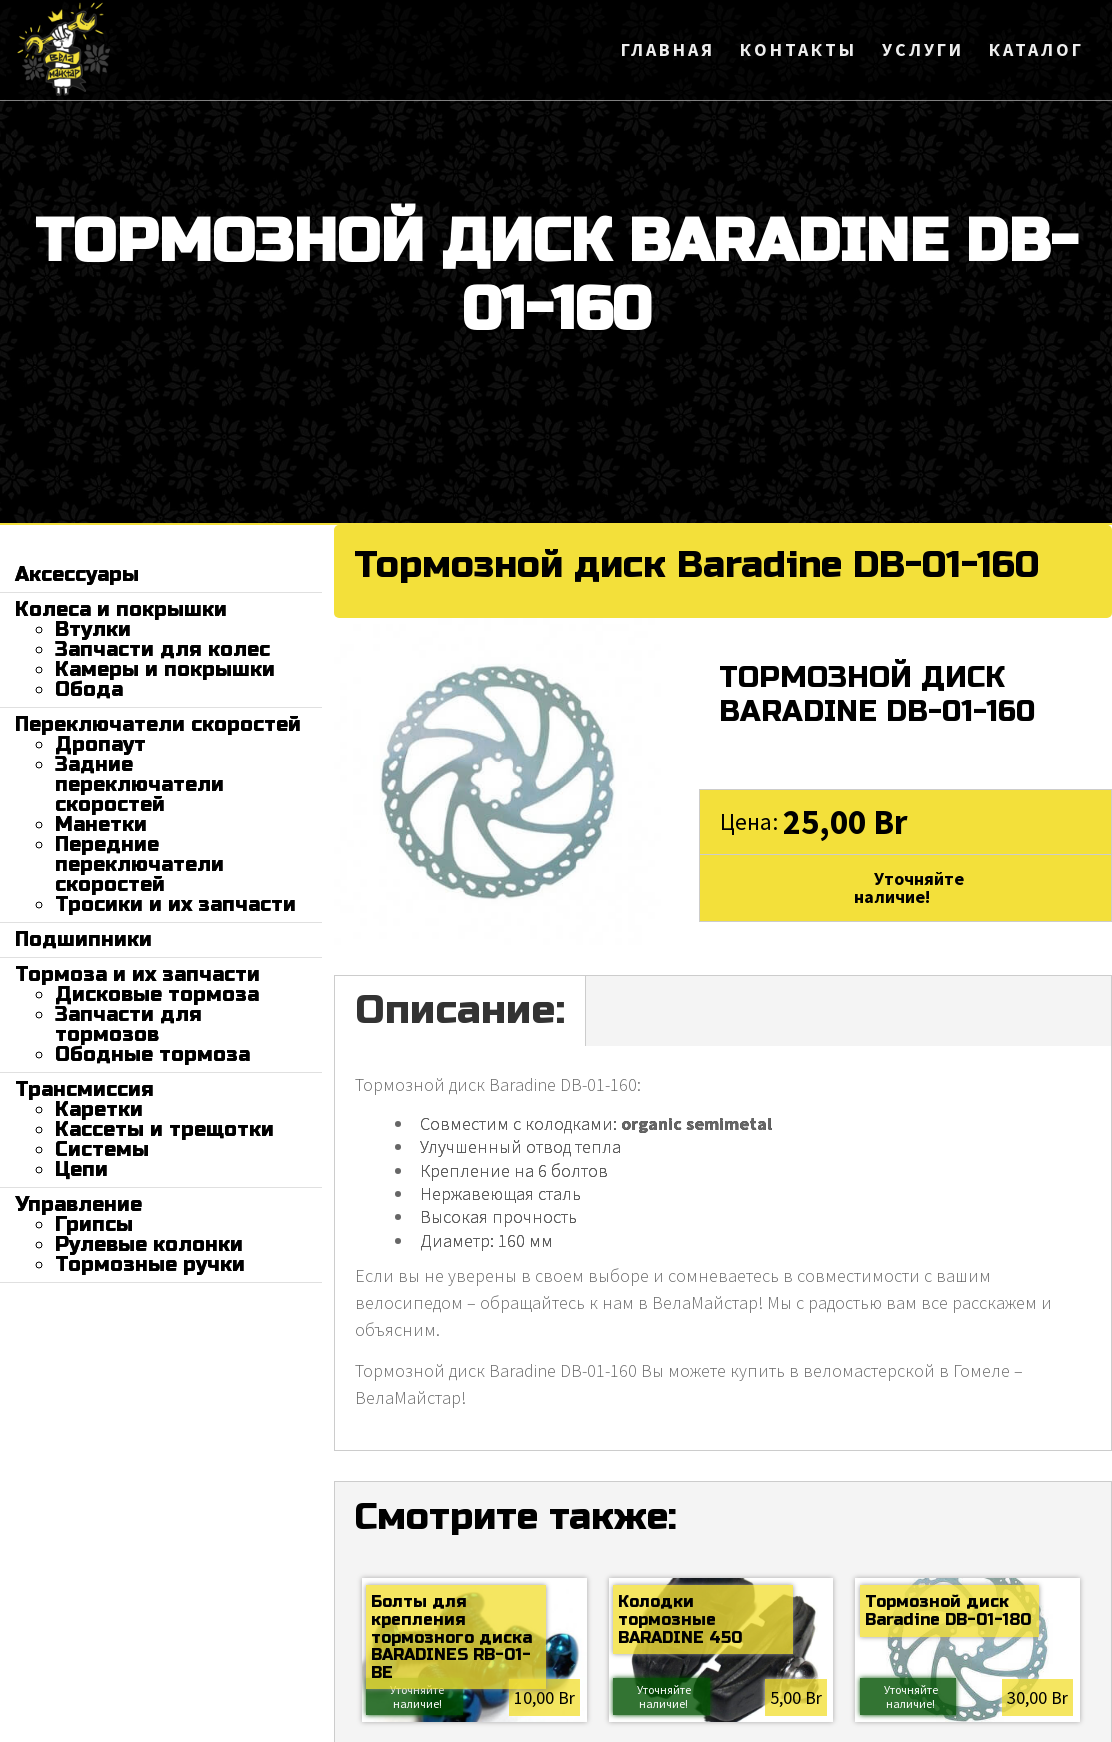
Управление (78, 1204)
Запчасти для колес (162, 649)
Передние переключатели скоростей (139, 864)
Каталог (1036, 49)
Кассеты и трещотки (164, 1129)
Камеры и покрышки (165, 669)
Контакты (798, 49)
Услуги (923, 49)
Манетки (101, 824)
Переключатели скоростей (158, 724)
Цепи (81, 1169)
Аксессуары (77, 574)
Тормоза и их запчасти (137, 974)
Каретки (99, 1109)
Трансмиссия (84, 1089)
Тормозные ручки (150, 1264)
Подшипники (83, 939)
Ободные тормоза (152, 1054)
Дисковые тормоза (157, 994)
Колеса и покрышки (121, 609)
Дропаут (100, 744)
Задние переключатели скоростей (139, 784)
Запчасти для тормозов (128, 1024)
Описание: (460, 1010)
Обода (89, 689)
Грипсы (94, 1224)
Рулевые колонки (149, 1244)
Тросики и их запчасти (175, 904)
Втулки (93, 629)
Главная (668, 49)
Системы (102, 1149)
